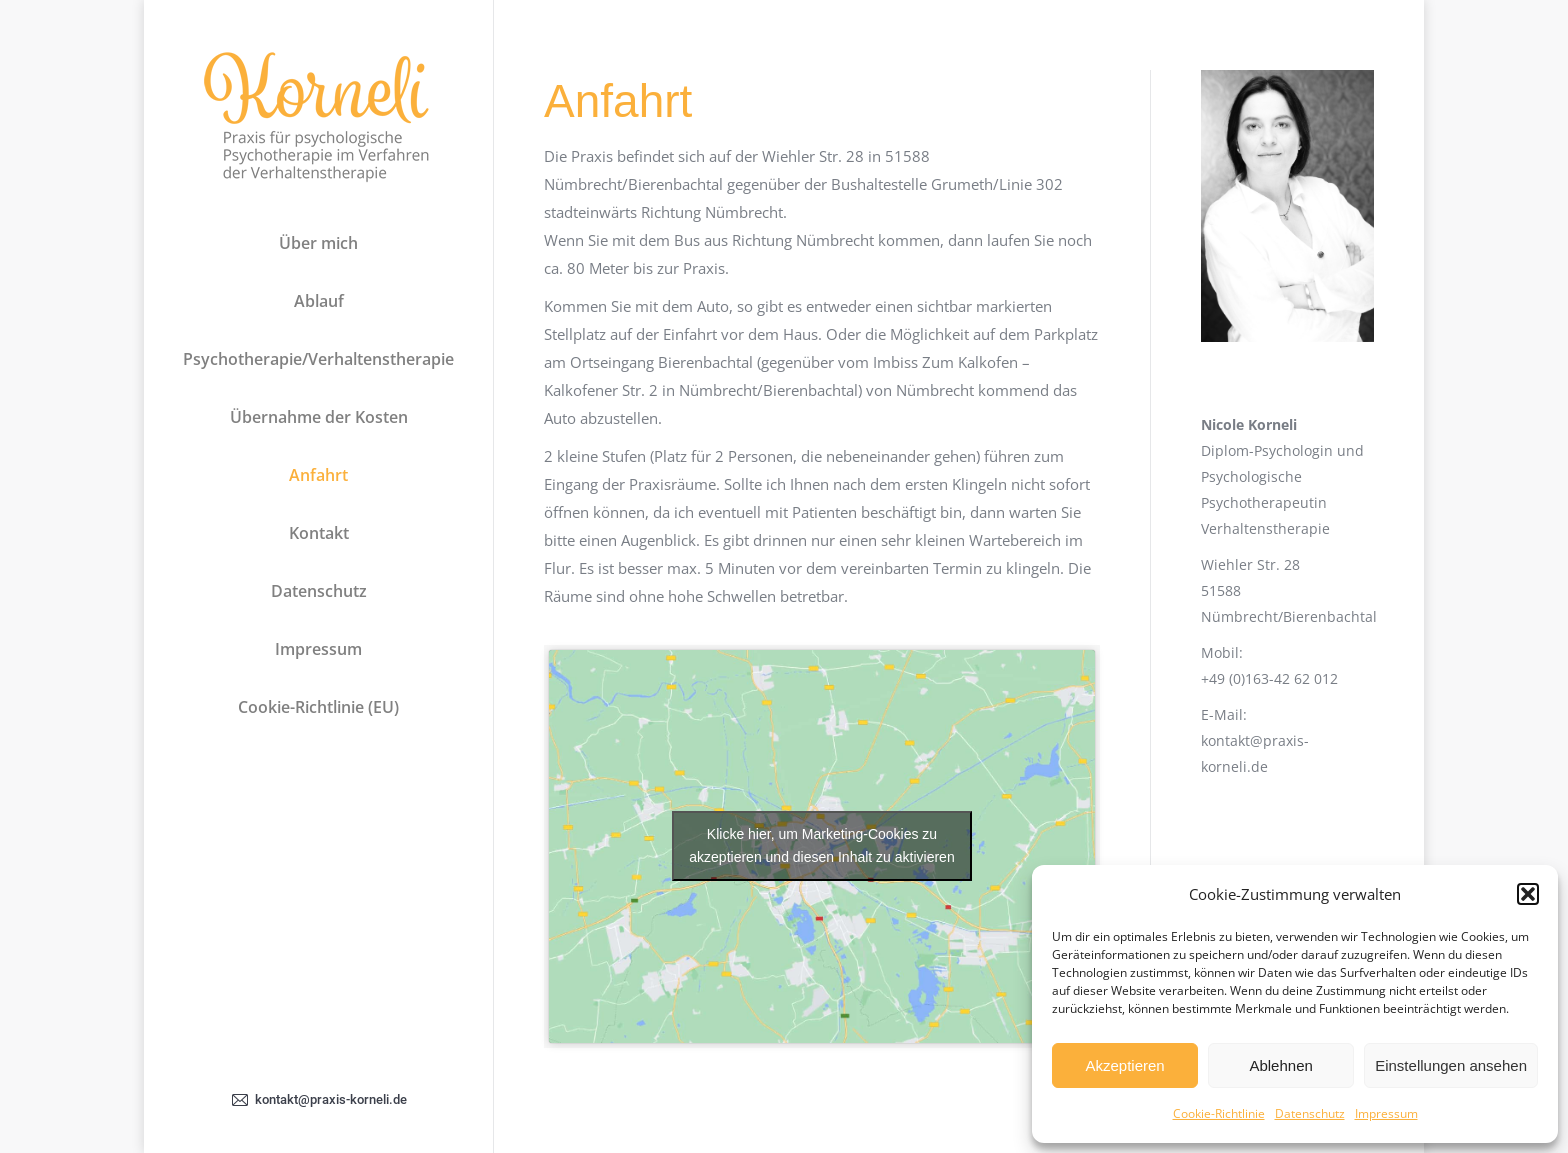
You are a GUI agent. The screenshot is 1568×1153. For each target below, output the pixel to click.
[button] (1528, 894)
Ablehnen (1280, 1065)
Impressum (1386, 1113)
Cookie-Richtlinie (1219, 1113)
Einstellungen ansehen (1451, 1065)
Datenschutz (1310, 1113)
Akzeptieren (1124, 1065)
